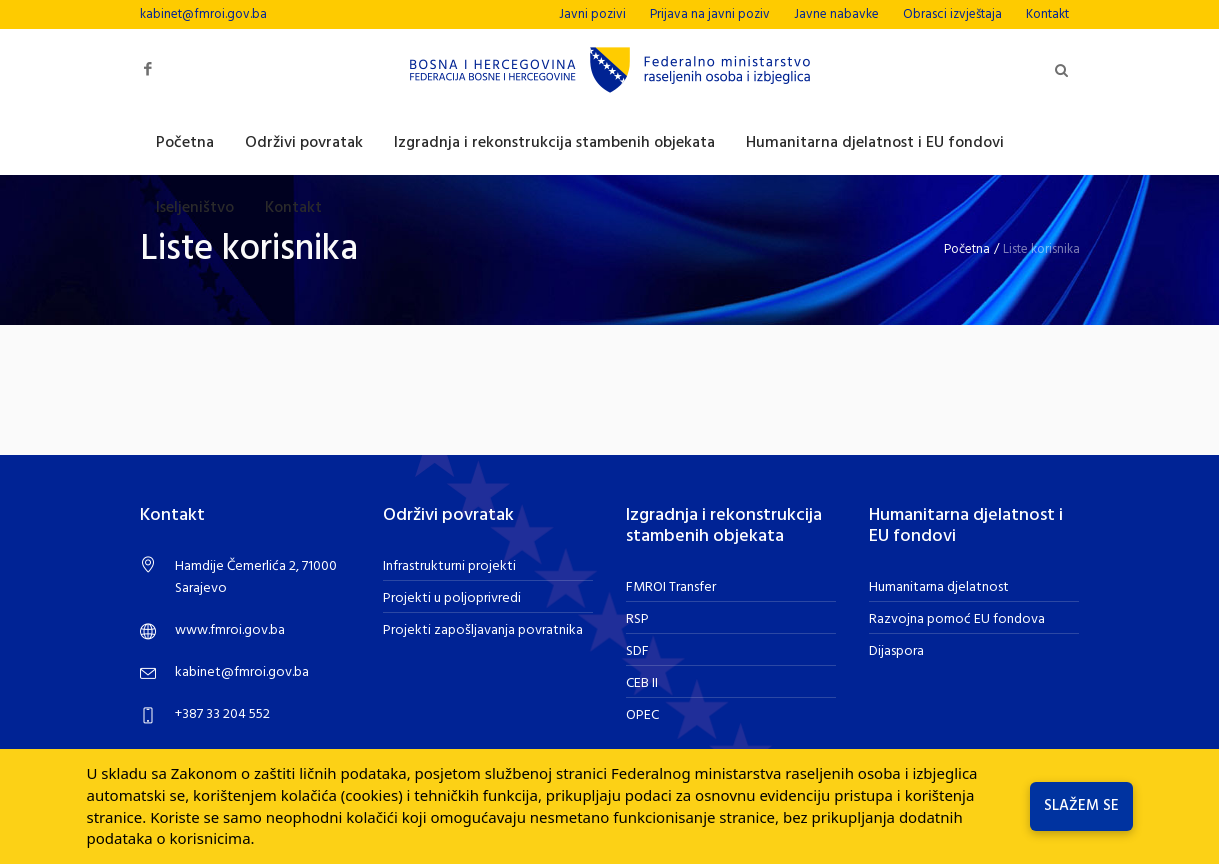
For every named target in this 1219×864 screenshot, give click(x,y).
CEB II (642, 683)
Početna (967, 249)
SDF (637, 651)
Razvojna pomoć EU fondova (957, 619)
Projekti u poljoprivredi (452, 598)
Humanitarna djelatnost (939, 587)
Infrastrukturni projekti (449, 566)
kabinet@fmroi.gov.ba (203, 14)
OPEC (642, 715)
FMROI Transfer (671, 587)
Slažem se (1081, 806)
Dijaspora (896, 651)
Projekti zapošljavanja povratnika (483, 630)
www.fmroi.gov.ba (230, 630)
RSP (637, 619)
